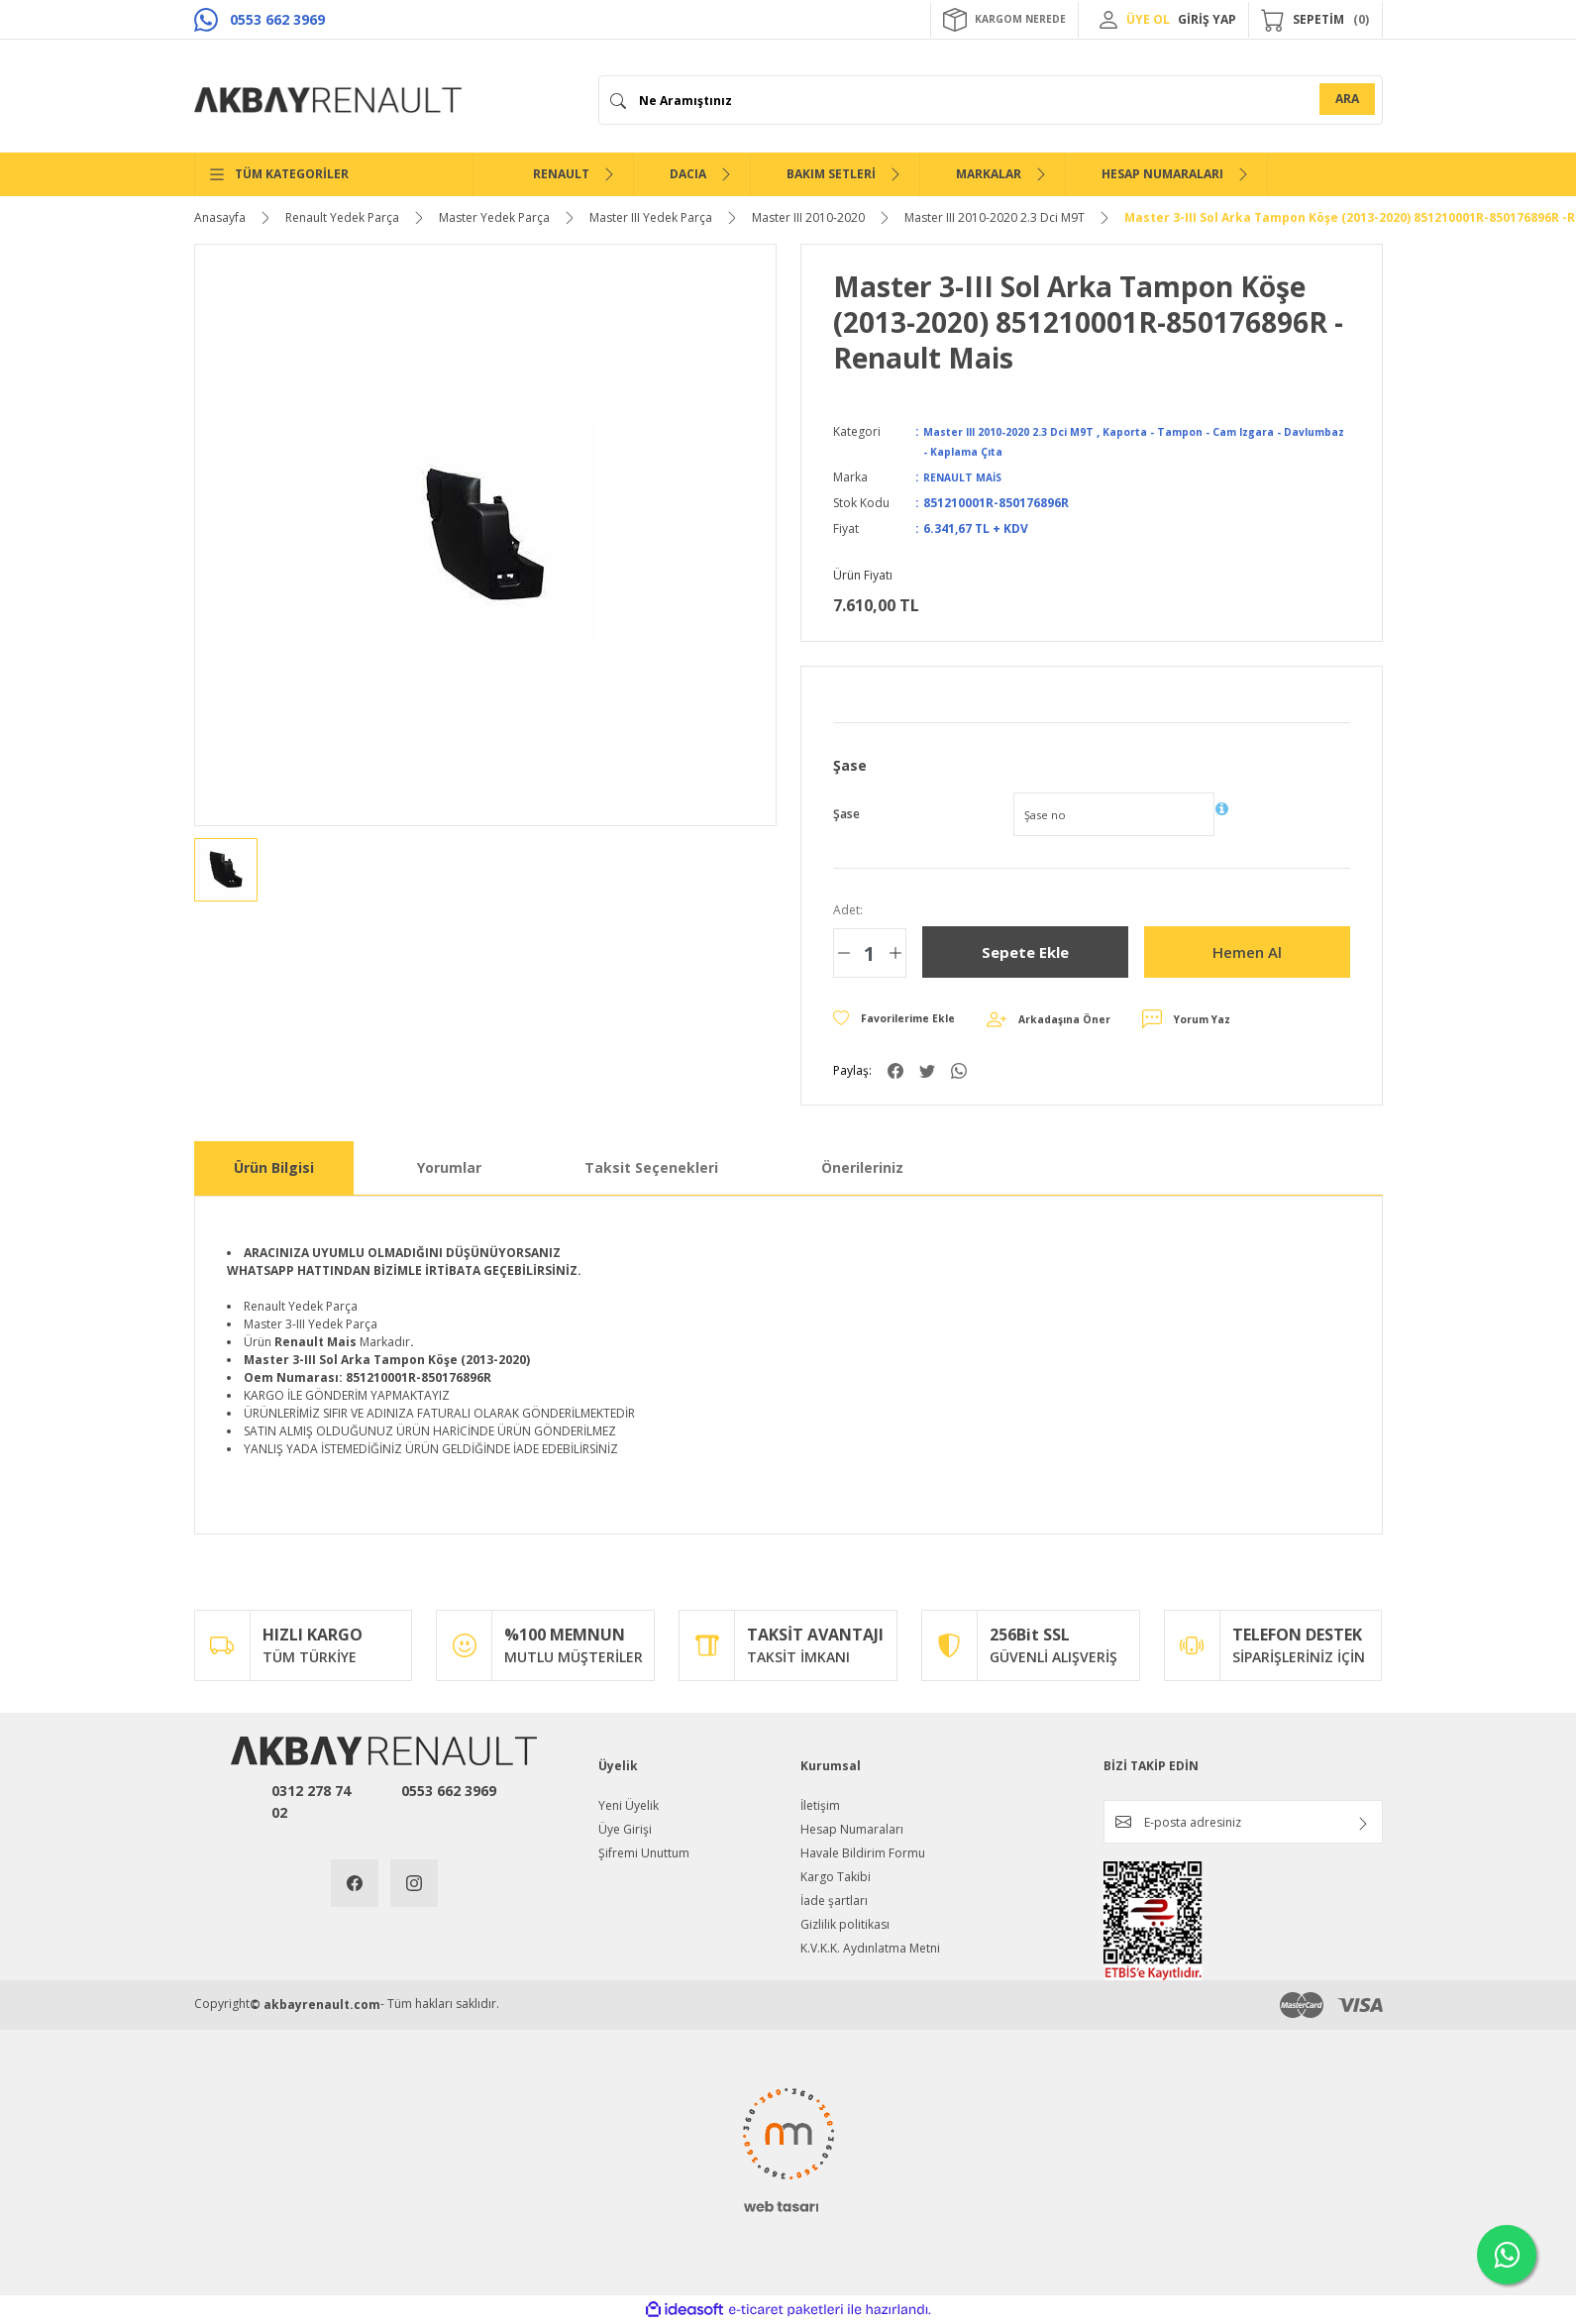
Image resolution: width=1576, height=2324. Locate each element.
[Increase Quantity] (895, 953)
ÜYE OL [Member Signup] (1148, 19)
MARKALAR (988, 173)
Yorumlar (449, 1167)
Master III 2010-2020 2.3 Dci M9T (1021, 431)
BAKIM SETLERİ (831, 173)
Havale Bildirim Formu (862, 1853)
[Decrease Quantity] (844, 953)
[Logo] (328, 100)
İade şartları (834, 1900)
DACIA (688, 173)
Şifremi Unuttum (643, 1853)
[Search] (990, 100)
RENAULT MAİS (967, 477)
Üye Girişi (625, 1829)
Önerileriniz (862, 1167)
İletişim (820, 1805)
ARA (1347, 98)
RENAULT (561, 173)
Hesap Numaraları (851, 1829)
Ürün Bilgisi (274, 1167)
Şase (846, 813)
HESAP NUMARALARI (1162, 173)
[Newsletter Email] (1243, 1822)
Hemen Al (1247, 951)
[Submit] (1363, 1824)
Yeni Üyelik (628, 1805)
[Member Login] (1108, 20)
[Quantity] (870, 953)
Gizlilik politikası (845, 1924)
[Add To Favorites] (902, 1019)
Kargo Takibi (835, 1876)
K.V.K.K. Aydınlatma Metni (870, 1948)
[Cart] (1315, 20)
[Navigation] (333, 174)
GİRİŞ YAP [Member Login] (1207, 19)
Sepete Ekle (1025, 951)
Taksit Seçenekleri (651, 1167)
